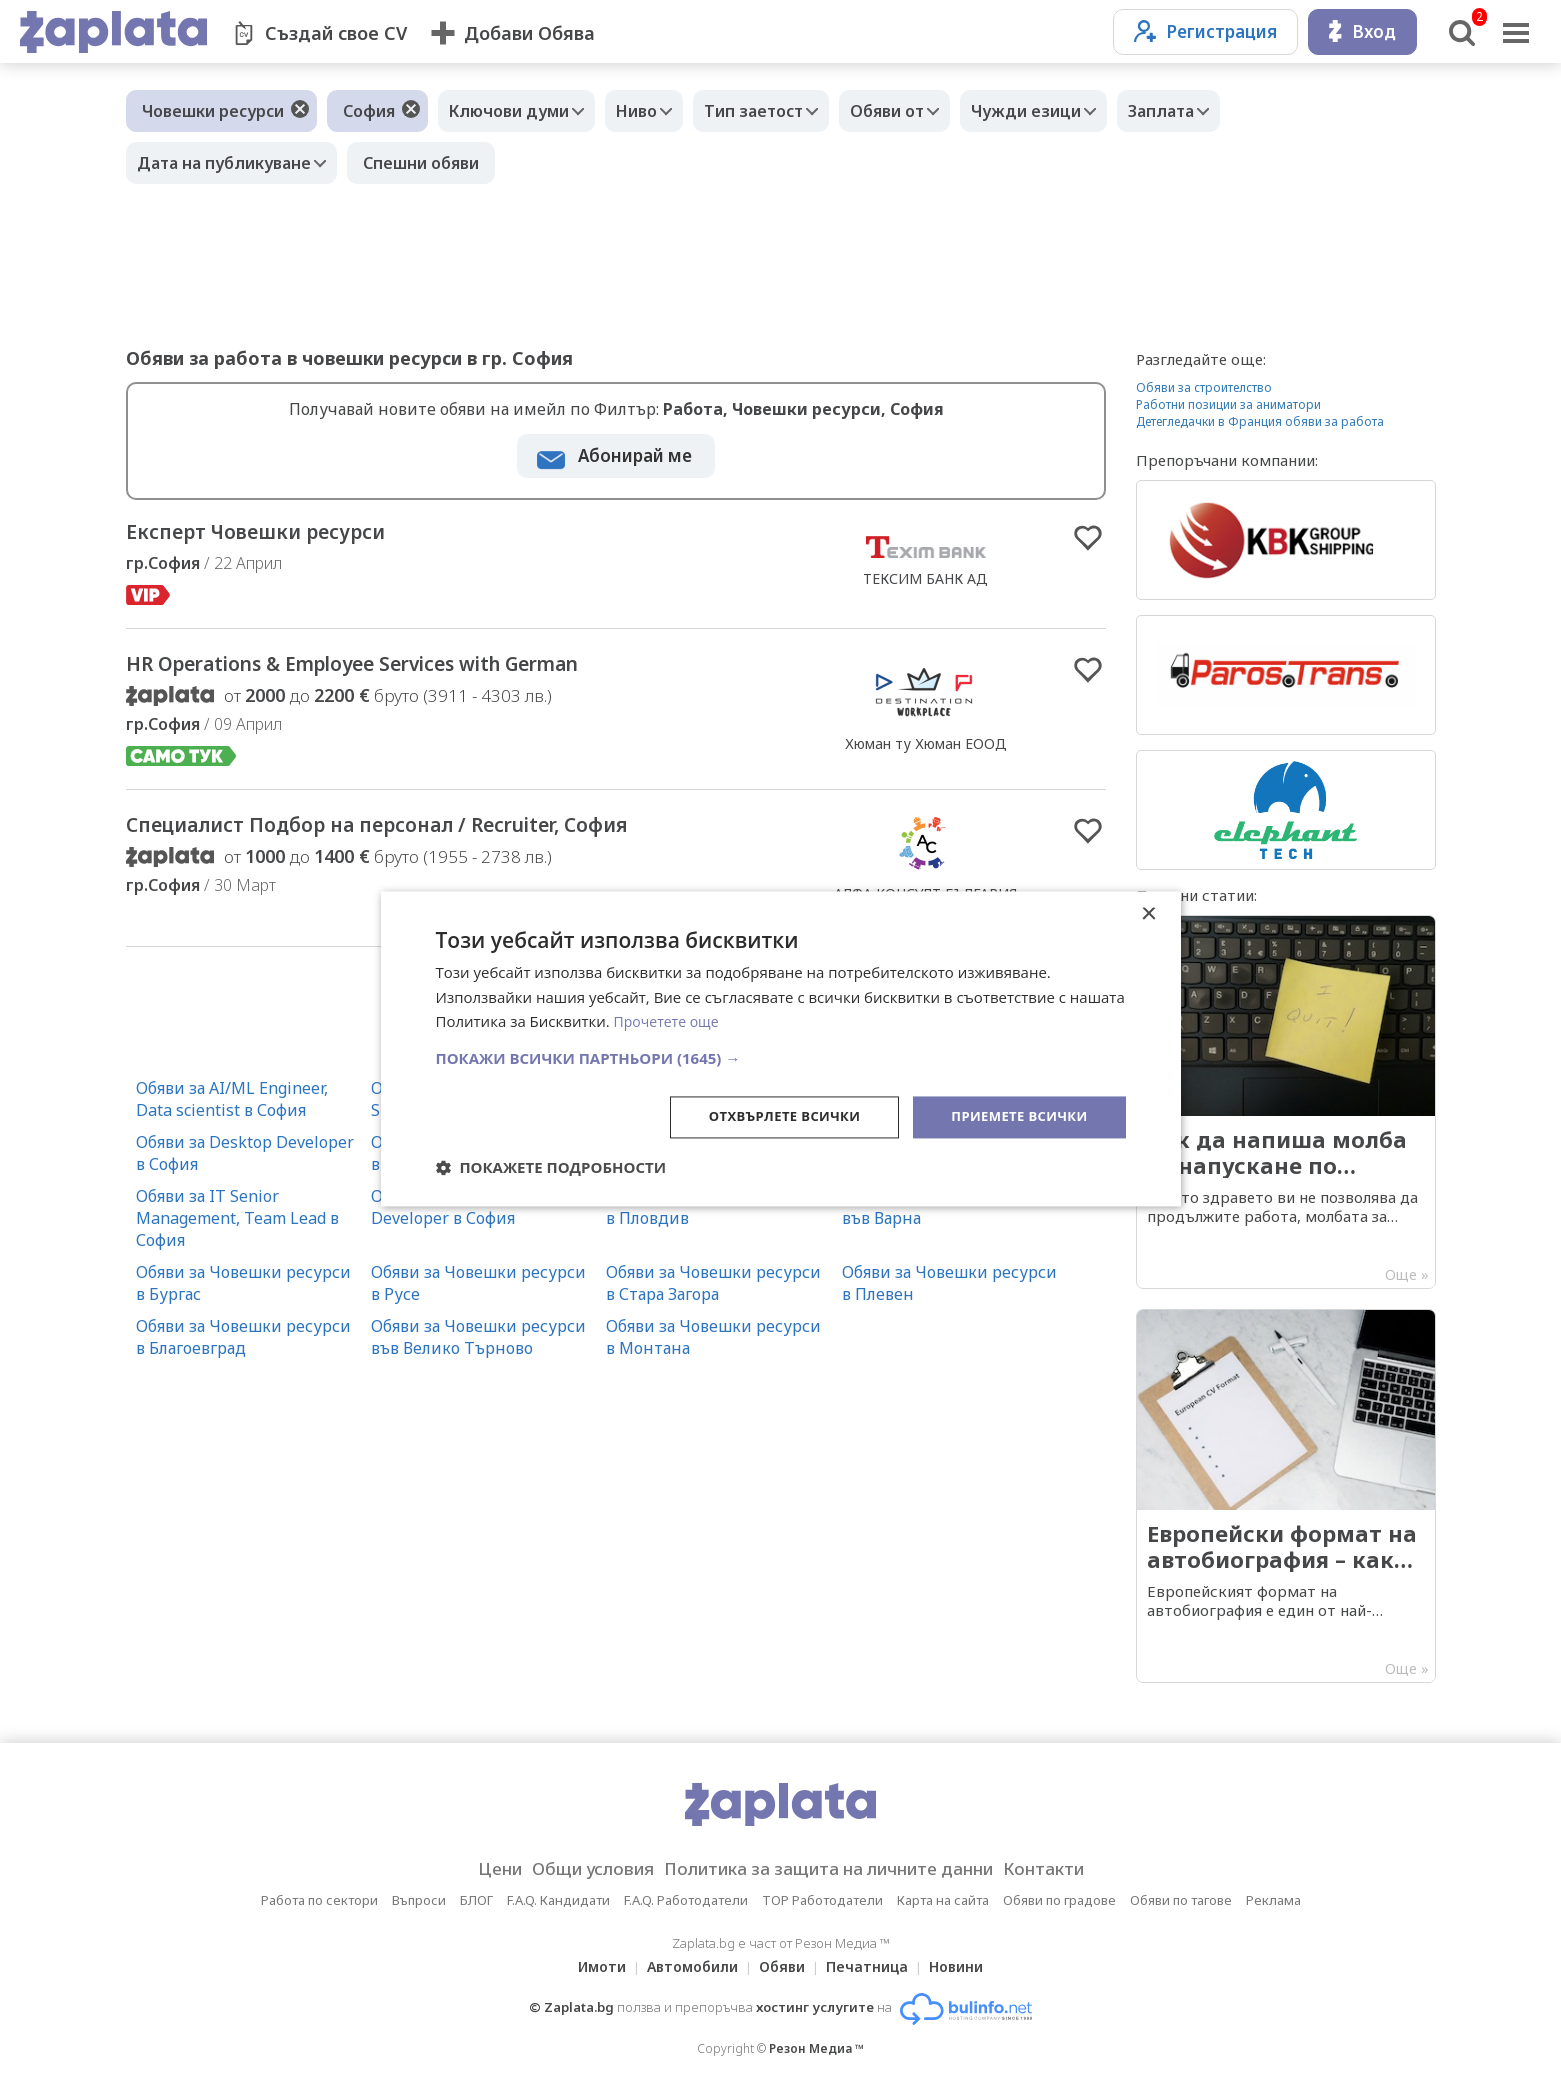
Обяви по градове (1059, 1900)
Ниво (651, 111)
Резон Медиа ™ (816, 2048)
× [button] (1148, 912)
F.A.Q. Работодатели (686, 1900)
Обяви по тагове (1181, 1900)
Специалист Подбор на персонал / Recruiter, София (460, 838)
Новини (968, 1966)
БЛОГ (476, 1900)
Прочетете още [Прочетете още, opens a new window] (670, 1020)
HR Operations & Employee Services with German (432, 672)
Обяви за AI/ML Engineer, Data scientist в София (232, 1109)
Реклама (1273, 1900)
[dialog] (781, 1048)
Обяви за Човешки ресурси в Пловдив (713, 1217)
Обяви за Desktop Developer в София (245, 1163)
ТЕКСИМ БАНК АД (925, 580)
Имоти (590, 1966)
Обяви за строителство (1204, 387)
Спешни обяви (431, 163)
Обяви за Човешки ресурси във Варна (949, 1217)
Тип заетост (778, 111)
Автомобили (686, 1966)
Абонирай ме (635, 455)
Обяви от (922, 111)
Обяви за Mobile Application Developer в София (479, 1217)
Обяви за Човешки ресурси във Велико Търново (478, 1347)
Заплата (1216, 111)
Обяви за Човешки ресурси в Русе (478, 1293)
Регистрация (1205, 31)
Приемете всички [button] (1014, 1116)
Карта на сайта (943, 1900)
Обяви (782, 1966)
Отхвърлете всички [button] (769, 1116)
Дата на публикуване (229, 163)
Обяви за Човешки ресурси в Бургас (243, 1293)
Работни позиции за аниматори (1228, 404)
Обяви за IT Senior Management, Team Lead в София (237, 1228)
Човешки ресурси (213, 111)
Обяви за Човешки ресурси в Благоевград (243, 1347)
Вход (1362, 31)
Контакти (1075, 1869)
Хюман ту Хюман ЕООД (926, 751)
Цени (467, 1869)
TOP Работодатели (822, 1900)
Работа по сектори (319, 1900)
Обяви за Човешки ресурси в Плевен (949, 1293)
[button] (781, 1057)
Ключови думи (514, 111)
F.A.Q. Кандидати (558, 1900)
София (369, 111)
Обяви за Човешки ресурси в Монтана (713, 1347)
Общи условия (572, 1869)
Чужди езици (1071, 111)
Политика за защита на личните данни (835, 1869)
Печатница (873, 1966)
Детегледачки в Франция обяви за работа (1260, 421)
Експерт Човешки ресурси (296, 535)
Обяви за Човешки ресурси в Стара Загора (713, 1293)
